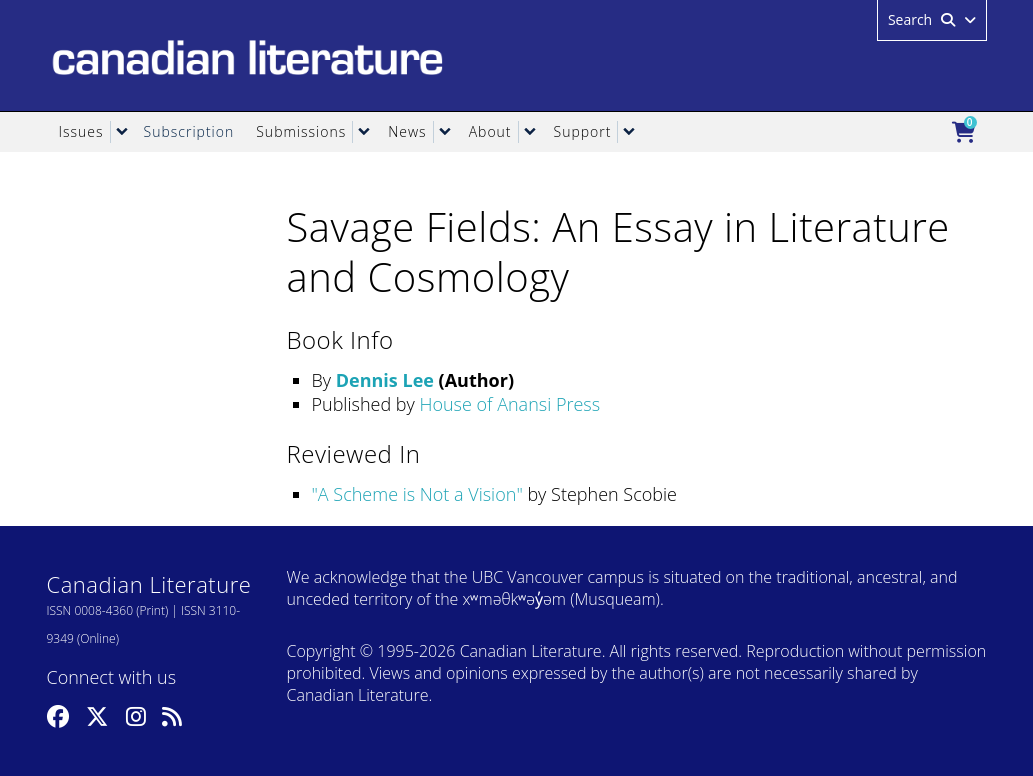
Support (583, 131)
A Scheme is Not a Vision (417, 494)
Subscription (189, 131)
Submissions (301, 131)
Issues (81, 131)
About (490, 131)
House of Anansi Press (509, 404)
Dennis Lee (385, 380)
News (407, 131)
